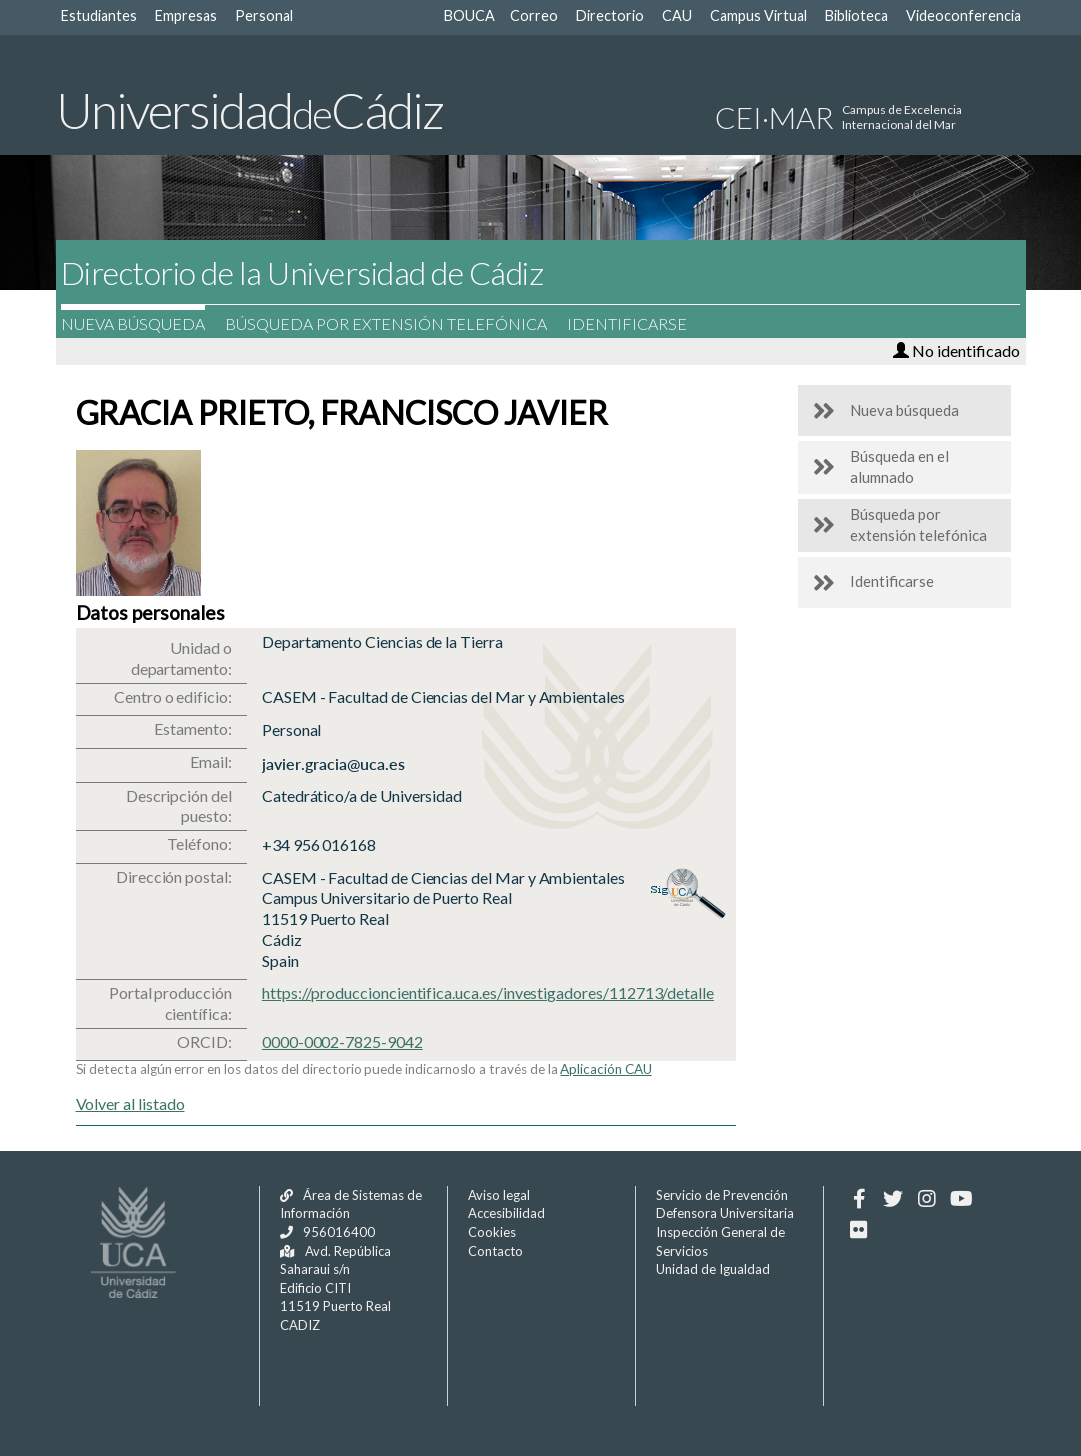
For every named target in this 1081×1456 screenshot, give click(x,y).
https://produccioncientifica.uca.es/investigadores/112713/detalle (488, 992)
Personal (264, 15)
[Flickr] (859, 1230)
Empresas (186, 15)
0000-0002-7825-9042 (342, 1041)
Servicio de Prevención (722, 1195)
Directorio (610, 15)
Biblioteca (856, 15)
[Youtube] (961, 1199)
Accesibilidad (506, 1213)
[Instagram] (927, 1199)
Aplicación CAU (605, 1069)
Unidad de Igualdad (713, 1269)
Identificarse (637, 323)
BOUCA (469, 15)
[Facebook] (859, 1199)
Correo (534, 15)
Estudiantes (99, 15)
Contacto (495, 1251)
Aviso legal (499, 1195)
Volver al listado (130, 1103)
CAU (677, 15)
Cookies (492, 1232)
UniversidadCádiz (249, 110)
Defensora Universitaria (725, 1213)
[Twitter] (893, 1199)
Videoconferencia (963, 15)
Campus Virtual (758, 15)
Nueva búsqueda (143, 323)
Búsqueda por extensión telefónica (396, 323)
